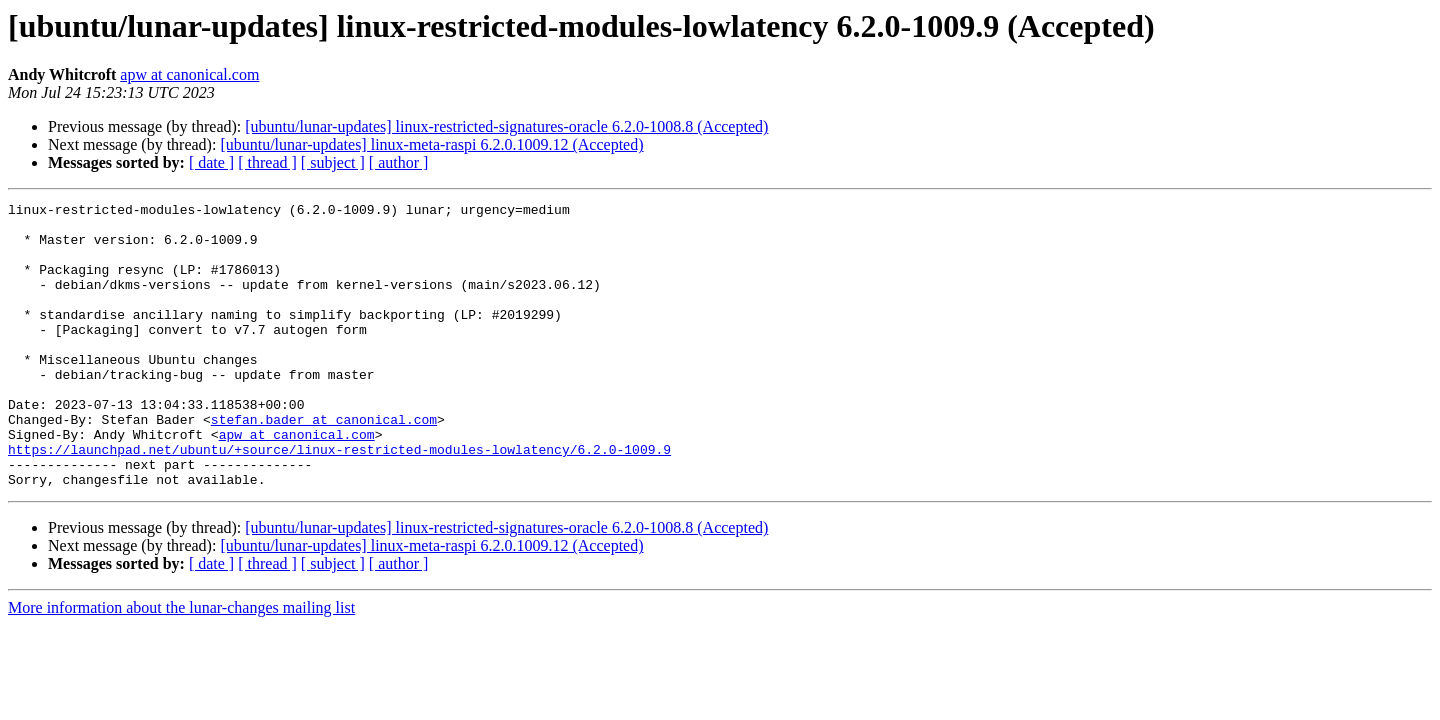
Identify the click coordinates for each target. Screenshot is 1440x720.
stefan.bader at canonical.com (324, 464)
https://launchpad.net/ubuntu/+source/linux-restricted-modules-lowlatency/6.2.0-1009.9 (339, 500)
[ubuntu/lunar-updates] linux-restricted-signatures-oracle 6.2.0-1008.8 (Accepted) (506, 126)
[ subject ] (333, 162)
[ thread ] (267, 162)
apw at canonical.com (189, 74)
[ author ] (399, 162)
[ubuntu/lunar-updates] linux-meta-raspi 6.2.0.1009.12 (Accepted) (431, 144)
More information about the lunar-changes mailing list (181, 664)
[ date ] (211, 162)
